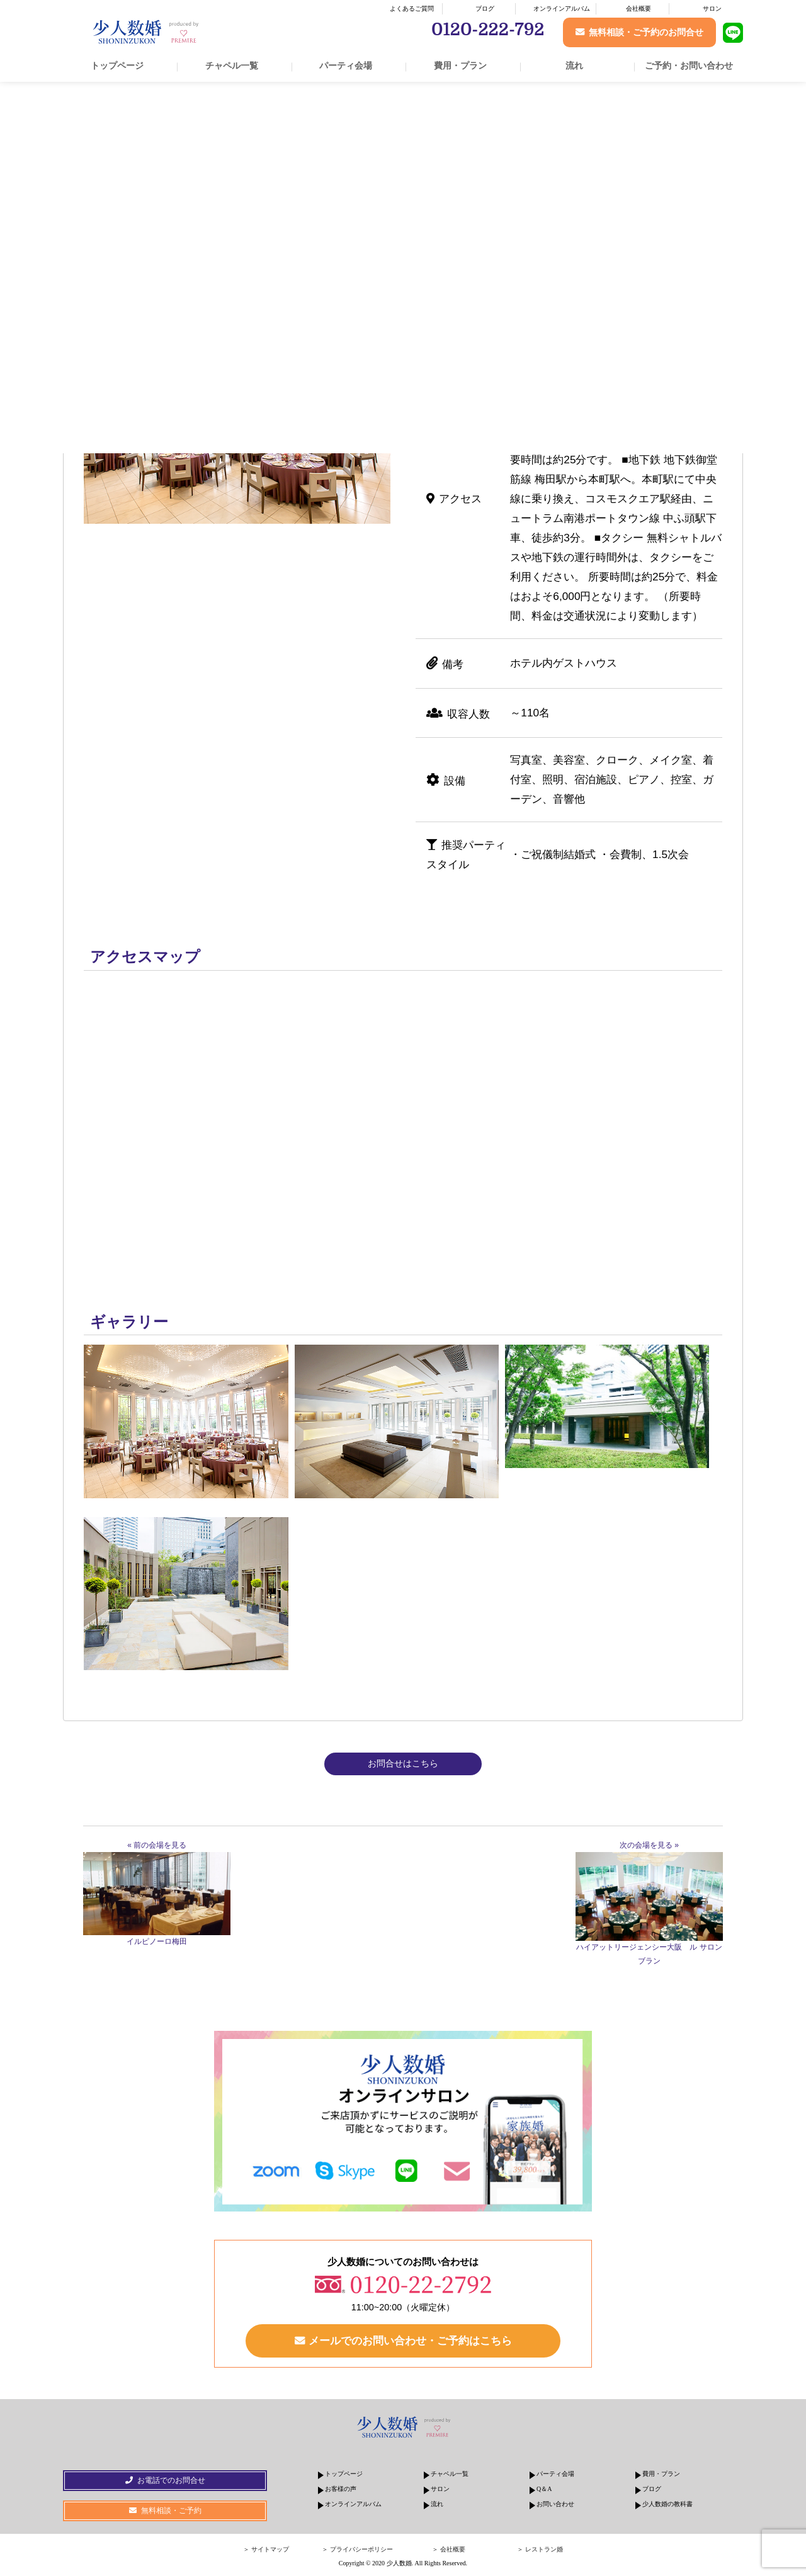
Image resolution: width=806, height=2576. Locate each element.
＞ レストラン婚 (540, 2551)
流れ (574, 65)
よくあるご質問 (412, 8)
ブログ (484, 8)
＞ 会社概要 (448, 2551)
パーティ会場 (345, 65)
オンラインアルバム (561, 8)
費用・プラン (460, 65)
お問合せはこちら (403, 1763)
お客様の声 (340, 2490)
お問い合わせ (555, 2505)
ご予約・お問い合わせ (689, 65)
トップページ (117, 65)
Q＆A (544, 2490)
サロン (712, 8)
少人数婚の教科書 (667, 2505)
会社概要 (638, 8)
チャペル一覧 (231, 65)
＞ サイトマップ (266, 2551)
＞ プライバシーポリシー (357, 2551)
